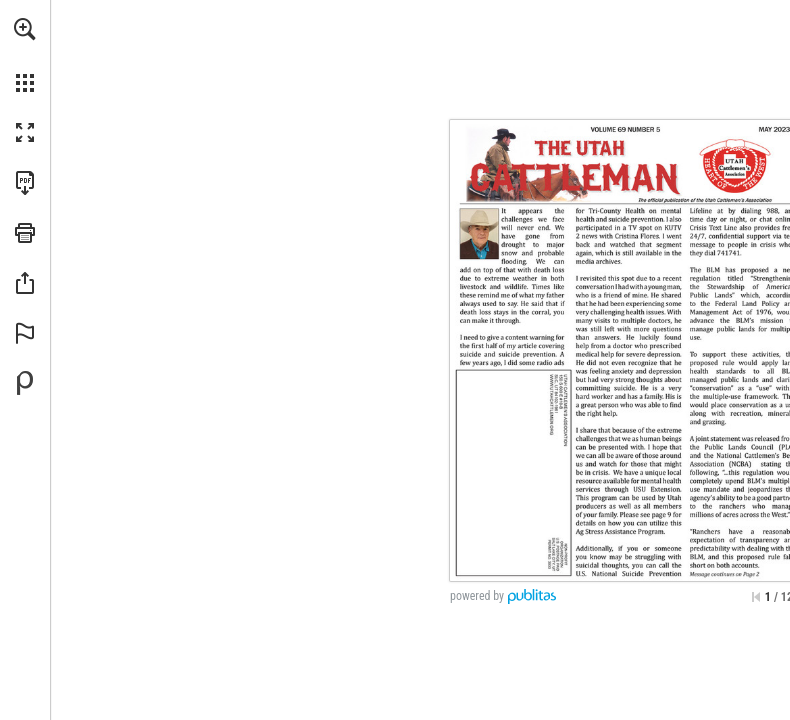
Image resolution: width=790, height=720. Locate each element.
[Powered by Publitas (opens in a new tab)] (25, 383)
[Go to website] (552, 404)
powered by (477, 596)
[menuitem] (25, 55)
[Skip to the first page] (756, 597)
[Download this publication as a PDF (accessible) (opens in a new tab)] (25, 183)
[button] (25, 29)
